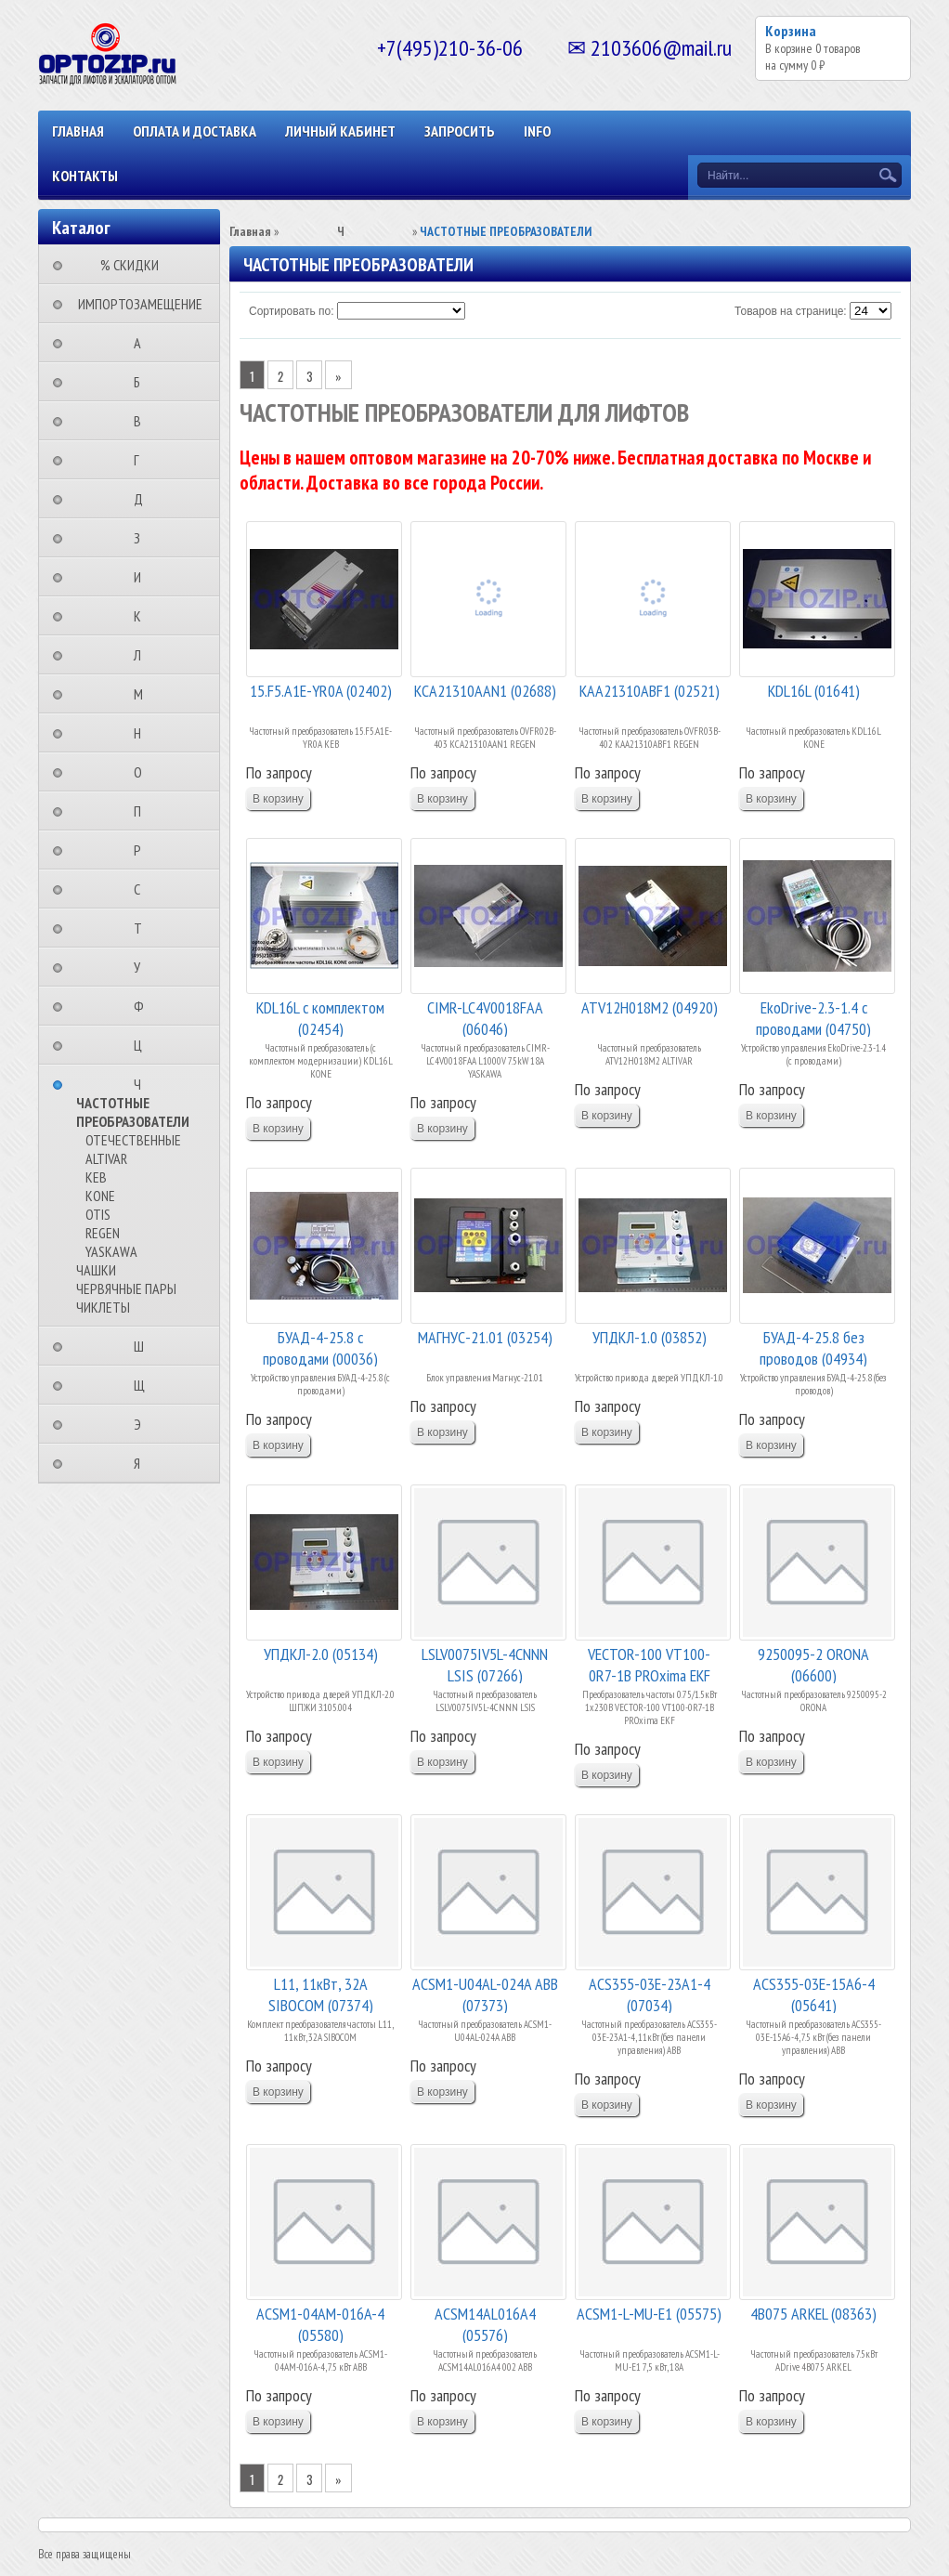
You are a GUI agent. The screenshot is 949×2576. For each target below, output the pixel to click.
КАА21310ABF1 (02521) (649, 690)
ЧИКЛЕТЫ (103, 1307)
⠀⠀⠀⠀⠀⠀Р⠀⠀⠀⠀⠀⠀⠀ (143, 850)
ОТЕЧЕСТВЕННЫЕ (133, 1140)
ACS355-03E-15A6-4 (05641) (814, 1993)
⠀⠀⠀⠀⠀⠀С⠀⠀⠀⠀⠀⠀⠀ (142, 889)
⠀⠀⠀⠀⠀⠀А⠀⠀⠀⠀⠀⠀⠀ (143, 342)
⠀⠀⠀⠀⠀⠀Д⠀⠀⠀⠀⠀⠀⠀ (144, 499)
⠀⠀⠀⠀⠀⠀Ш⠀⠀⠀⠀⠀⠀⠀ (144, 1346)
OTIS (97, 1214)
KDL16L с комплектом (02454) (320, 1017)
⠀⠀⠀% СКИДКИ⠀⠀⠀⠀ (135, 264)
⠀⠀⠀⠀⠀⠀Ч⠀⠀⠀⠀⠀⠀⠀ (143, 1084)
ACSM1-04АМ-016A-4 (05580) (320, 2323)
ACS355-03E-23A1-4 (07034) (649, 1993)
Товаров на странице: (790, 311)
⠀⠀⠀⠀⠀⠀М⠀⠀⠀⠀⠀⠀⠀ (144, 694)
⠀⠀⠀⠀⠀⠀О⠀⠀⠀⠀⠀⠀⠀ (143, 772)
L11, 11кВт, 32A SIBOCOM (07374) (320, 1993)
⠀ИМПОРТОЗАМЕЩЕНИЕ (134, 303)
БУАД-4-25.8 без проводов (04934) (813, 1346)
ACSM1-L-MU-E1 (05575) (649, 2313)
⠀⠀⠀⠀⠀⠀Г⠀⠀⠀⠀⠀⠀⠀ (142, 460)
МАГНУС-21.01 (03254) (485, 1337)
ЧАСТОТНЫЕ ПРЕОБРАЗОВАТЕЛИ (132, 1112)
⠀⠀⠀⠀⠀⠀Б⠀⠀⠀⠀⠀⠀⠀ (142, 382)
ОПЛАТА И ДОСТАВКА (194, 131)
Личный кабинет (340, 131)
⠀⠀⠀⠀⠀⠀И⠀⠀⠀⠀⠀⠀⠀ (143, 577)
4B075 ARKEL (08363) (813, 2313)
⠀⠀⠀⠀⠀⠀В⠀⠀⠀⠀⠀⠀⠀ (143, 421)
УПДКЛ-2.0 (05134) (321, 1654)
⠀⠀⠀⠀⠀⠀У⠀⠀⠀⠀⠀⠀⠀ (142, 967)
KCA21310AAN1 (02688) (485, 690)
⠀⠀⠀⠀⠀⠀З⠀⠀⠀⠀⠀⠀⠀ (142, 538)
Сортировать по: (291, 311)
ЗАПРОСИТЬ (459, 131)
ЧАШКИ (96, 1270)
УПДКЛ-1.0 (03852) (649, 1337)
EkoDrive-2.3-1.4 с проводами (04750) (813, 1017)
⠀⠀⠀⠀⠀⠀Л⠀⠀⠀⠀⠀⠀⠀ (143, 655)
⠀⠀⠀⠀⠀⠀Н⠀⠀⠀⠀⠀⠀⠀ (143, 733)
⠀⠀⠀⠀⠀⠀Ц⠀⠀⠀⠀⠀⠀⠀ (143, 1045)
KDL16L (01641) (814, 690)
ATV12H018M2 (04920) (649, 1007)
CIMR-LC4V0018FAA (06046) (485, 1017)
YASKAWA (111, 1251)
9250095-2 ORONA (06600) (813, 1663)
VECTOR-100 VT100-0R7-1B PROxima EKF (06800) (649, 1663)
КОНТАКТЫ (85, 175)
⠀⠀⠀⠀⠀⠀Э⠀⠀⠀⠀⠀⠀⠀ (143, 1424)
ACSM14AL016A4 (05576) (485, 2323)
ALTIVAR (106, 1158)
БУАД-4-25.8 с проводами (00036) (320, 1346)
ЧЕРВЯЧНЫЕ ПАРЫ (126, 1288)
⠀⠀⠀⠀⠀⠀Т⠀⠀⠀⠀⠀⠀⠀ (143, 928)
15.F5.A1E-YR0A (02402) (321, 690)
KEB (96, 1177)
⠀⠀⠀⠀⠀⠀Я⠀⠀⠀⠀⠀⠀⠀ (142, 1463)
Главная (78, 131)
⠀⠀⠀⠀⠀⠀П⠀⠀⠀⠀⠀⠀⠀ (143, 811)
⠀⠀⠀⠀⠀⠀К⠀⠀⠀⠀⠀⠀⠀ (143, 616)
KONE (100, 1195)
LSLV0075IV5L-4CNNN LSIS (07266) (485, 1663)
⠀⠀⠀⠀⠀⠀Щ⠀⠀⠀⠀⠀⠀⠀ (145, 1385)
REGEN (102, 1232)
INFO (537, 131)
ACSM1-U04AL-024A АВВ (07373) (485, 1993)
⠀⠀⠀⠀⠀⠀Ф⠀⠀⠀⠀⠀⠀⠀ (144, 1006)
